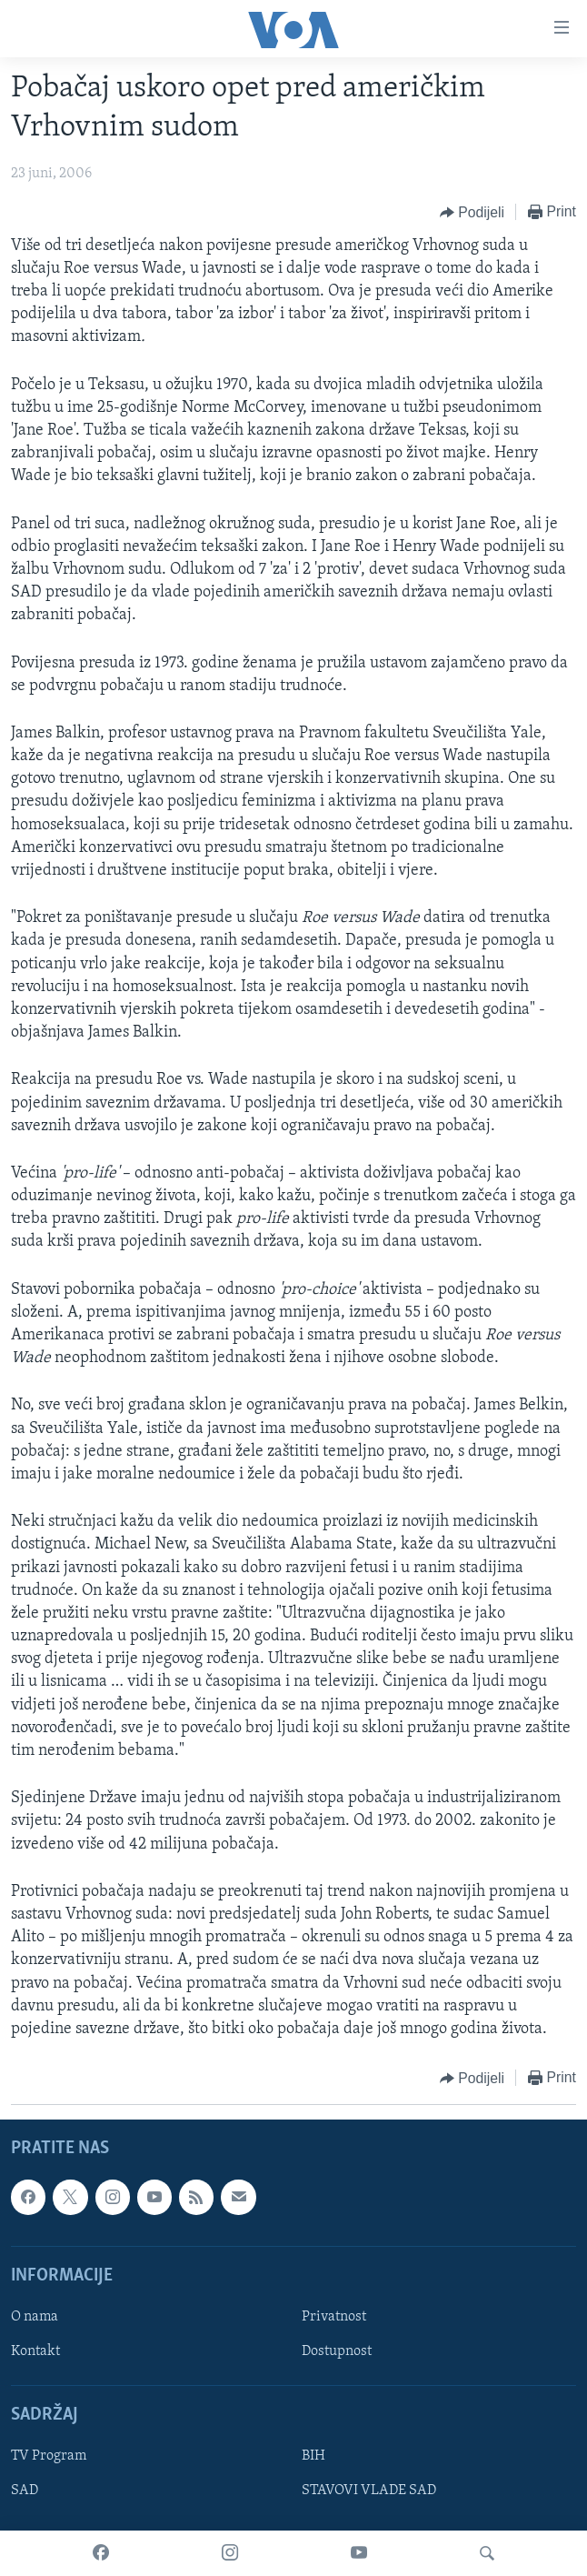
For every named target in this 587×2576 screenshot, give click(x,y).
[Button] (472, 213)
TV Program (48, 2457)
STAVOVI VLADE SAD (369, 2491)
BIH (313, 2457)
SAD (24, 2491)
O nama (34, 2317)
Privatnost (334, 2317)
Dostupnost (337, 2351)
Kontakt (35, 2351)
